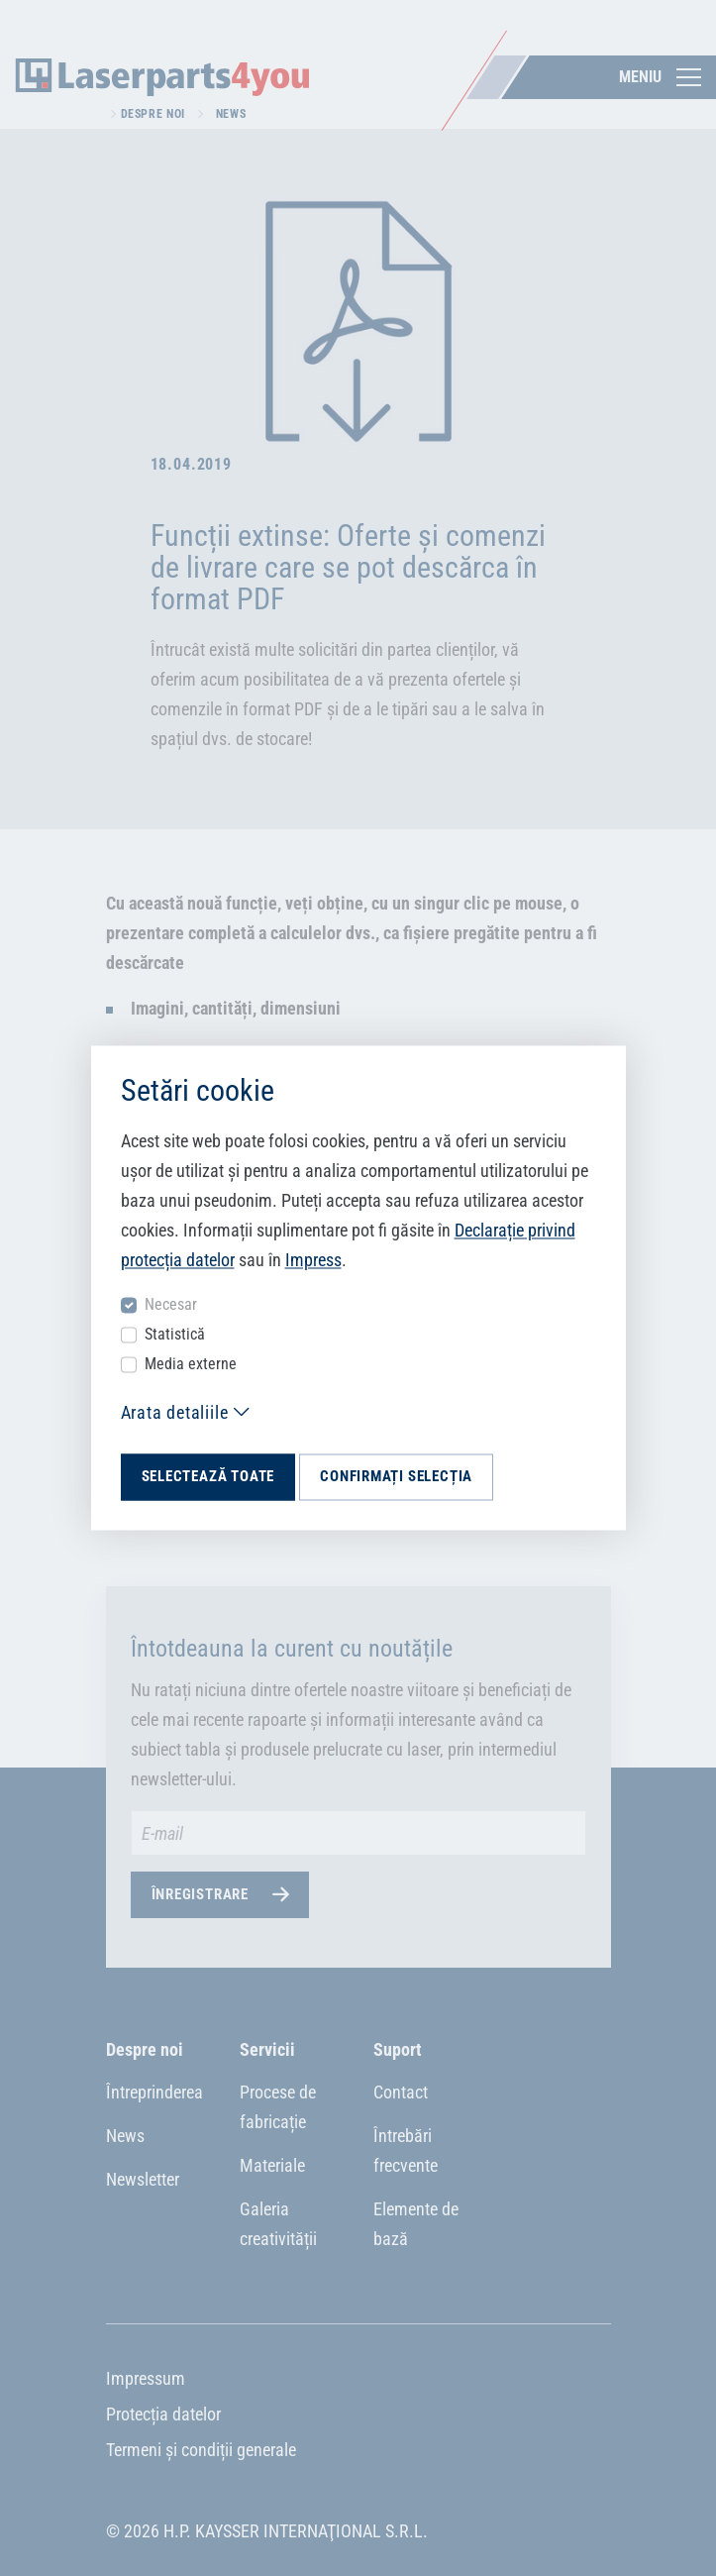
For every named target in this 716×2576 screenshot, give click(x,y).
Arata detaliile (175, 1412)
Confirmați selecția (396, 1476)
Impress (313, 1259)
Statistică (175, 1334)
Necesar (171, 1304)
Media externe (191, 1363)
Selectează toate (208, 1476)
